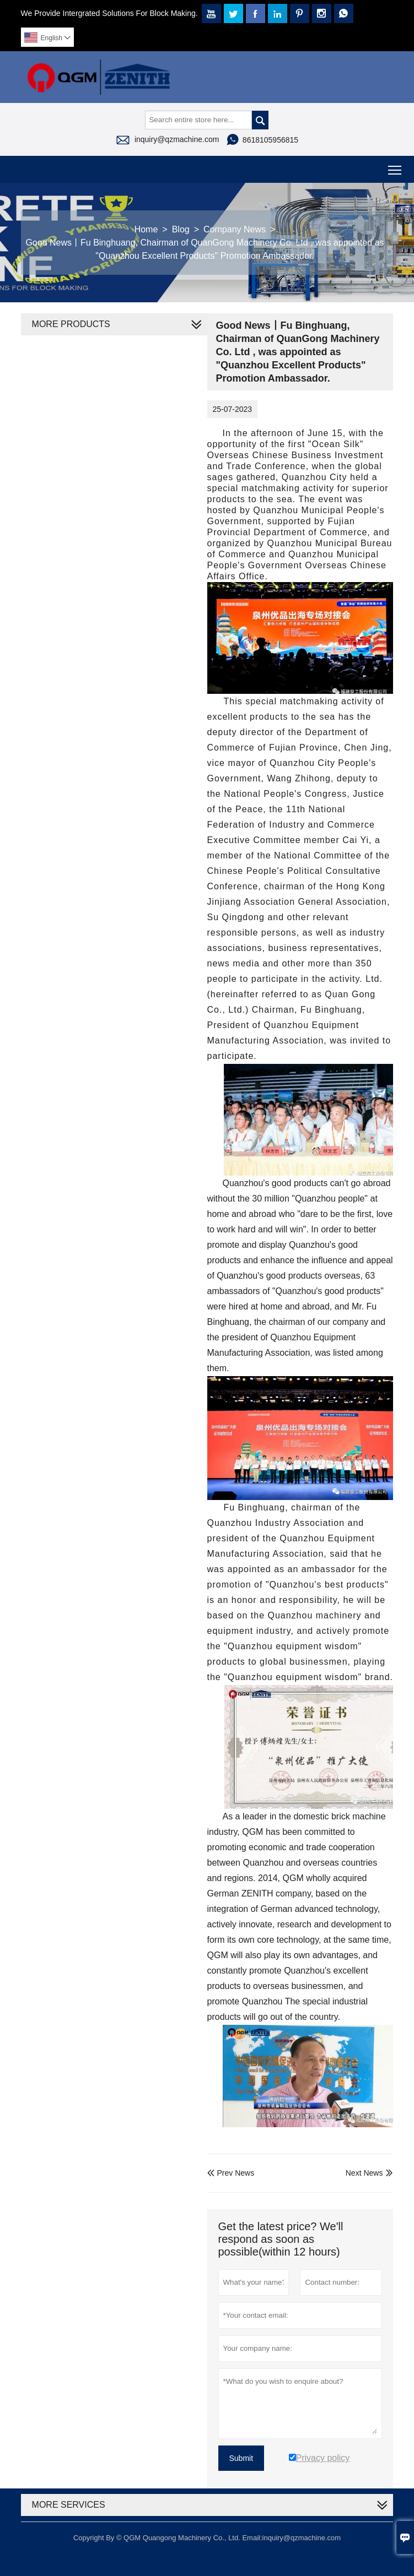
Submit (241, 2458)
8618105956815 (270, 139)
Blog (181, 229)
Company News (234, 229)
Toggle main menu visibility (395, 166)
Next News (364, 2173)
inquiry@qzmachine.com (177, 139)
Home (146, 229)
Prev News (231, 2173)
